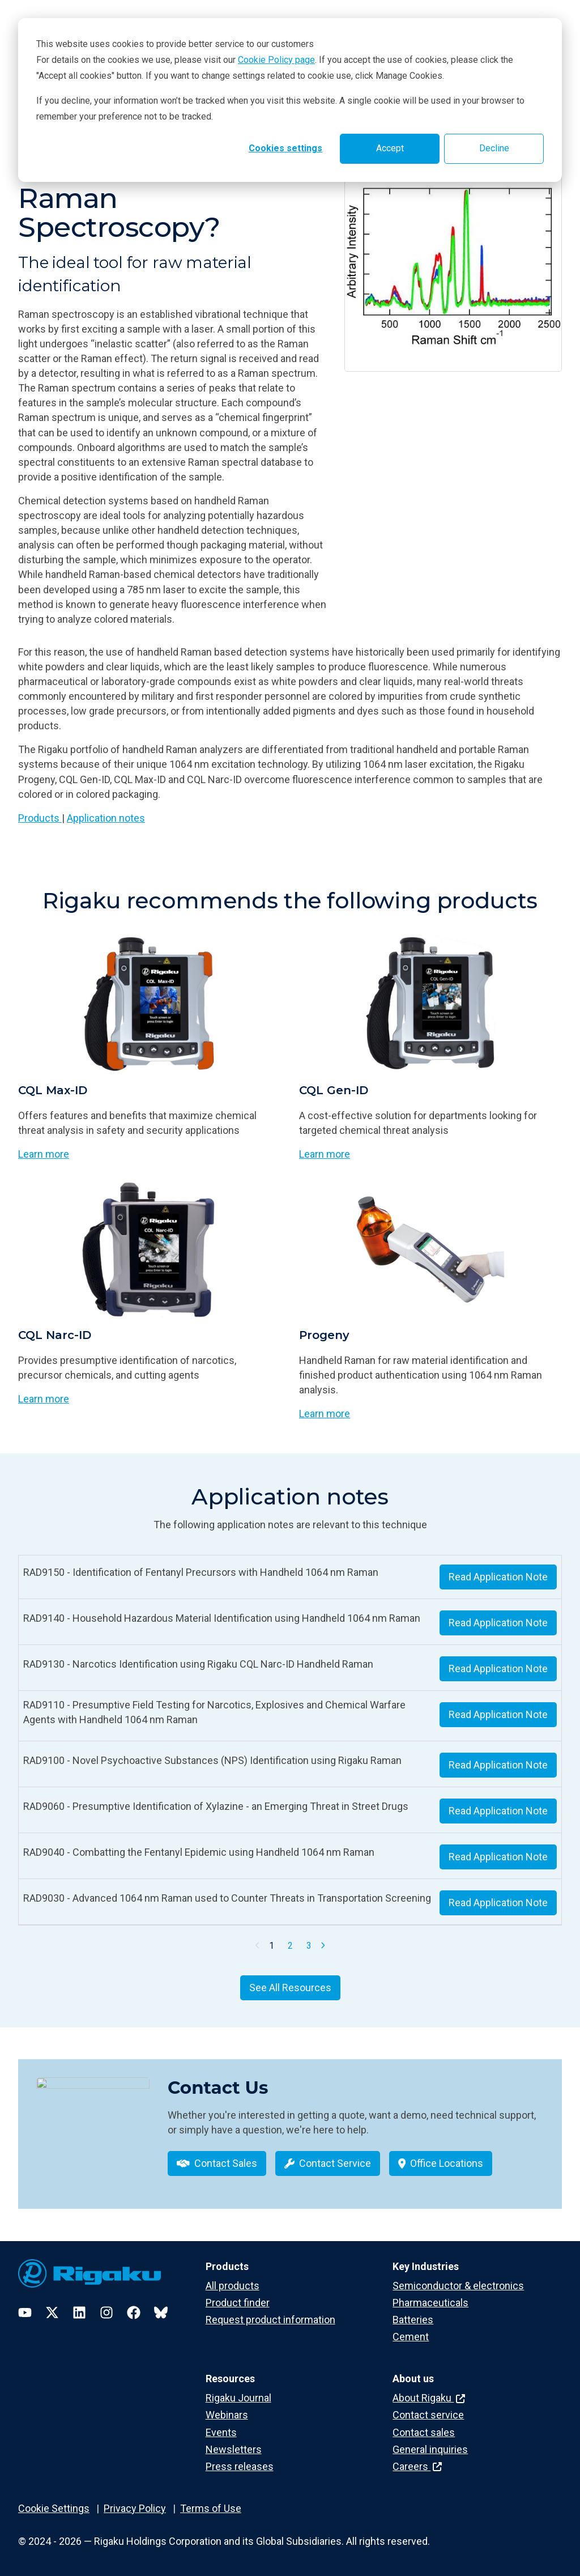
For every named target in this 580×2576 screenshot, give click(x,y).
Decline (494, 148)
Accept (390, 148)
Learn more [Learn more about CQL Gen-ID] (324, 1154)
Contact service (428, 2415)
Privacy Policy (135, 2508)
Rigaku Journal (238, 2398)
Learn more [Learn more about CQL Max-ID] (43, 1154)
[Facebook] (133, 2312)
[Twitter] (52, 2312)
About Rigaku (429, 2398)
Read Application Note (498, 1577)
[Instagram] (106, 2312)
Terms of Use (210, 2508)
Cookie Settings (53, 2508)
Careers (417, 2466)
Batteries (413, 2320)
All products (232, 2286)
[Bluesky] (161, 2312)
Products (40, 818)
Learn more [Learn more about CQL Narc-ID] (43, 1399)
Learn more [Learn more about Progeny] (324, 1413)
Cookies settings (285, 148)
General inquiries (430, 2449)
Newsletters (234, 2449)
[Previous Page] (257, 1945)
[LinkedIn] (79, 2312)
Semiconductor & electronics (458, 2286)
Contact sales (424, 2432)
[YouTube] (25, 2312)
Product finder (238, 2303)
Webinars (227, 2415)
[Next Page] (323, 1945)
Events (221, 2432)
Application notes (106, 818)
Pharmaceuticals (430, 2303)
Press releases (240, 2466)
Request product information (270, 2320)
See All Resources (290, 1987)
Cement (411, 2337)
